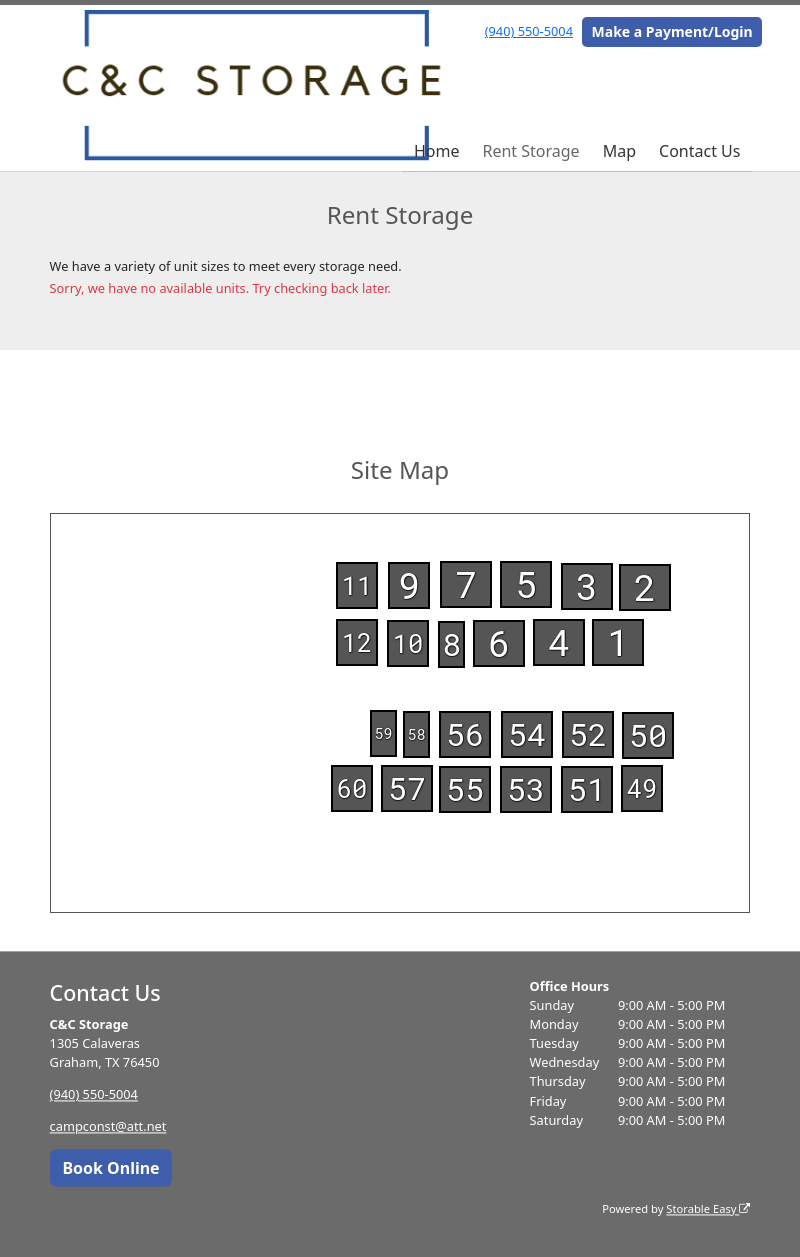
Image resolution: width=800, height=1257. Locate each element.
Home (437, 151)
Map (619, 151)
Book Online (110, 1168)
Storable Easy (708, 1208)
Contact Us (699, 151)
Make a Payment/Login (672, 31)
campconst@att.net (108, 1127)
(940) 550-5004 (529, 31)
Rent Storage (530, 151)
